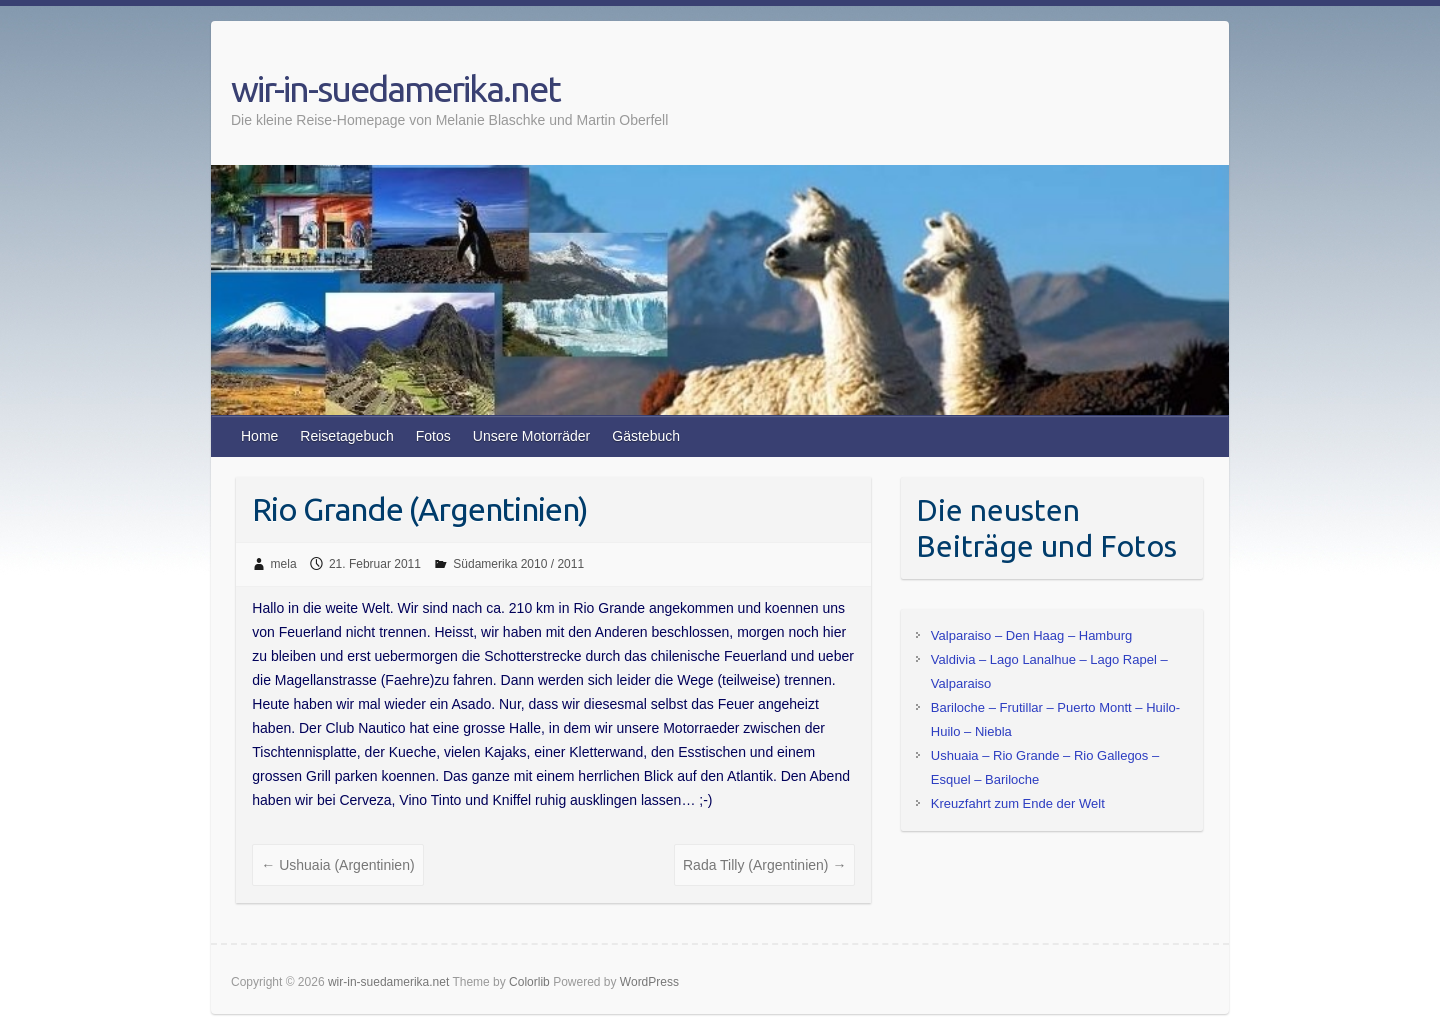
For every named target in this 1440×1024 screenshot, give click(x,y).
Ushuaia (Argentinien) (337, 865)
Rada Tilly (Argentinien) (764, 865)
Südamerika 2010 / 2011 (518, 564)
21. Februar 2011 (375, 564)
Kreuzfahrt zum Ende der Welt (1018, 803)
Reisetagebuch (346, 436)
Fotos (433, 436)
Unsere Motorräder (532, 436)
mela (284, 564)
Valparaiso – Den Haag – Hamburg (1031, 635)
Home (259, 436)
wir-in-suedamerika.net (395, 88)
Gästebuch (646, 436)
